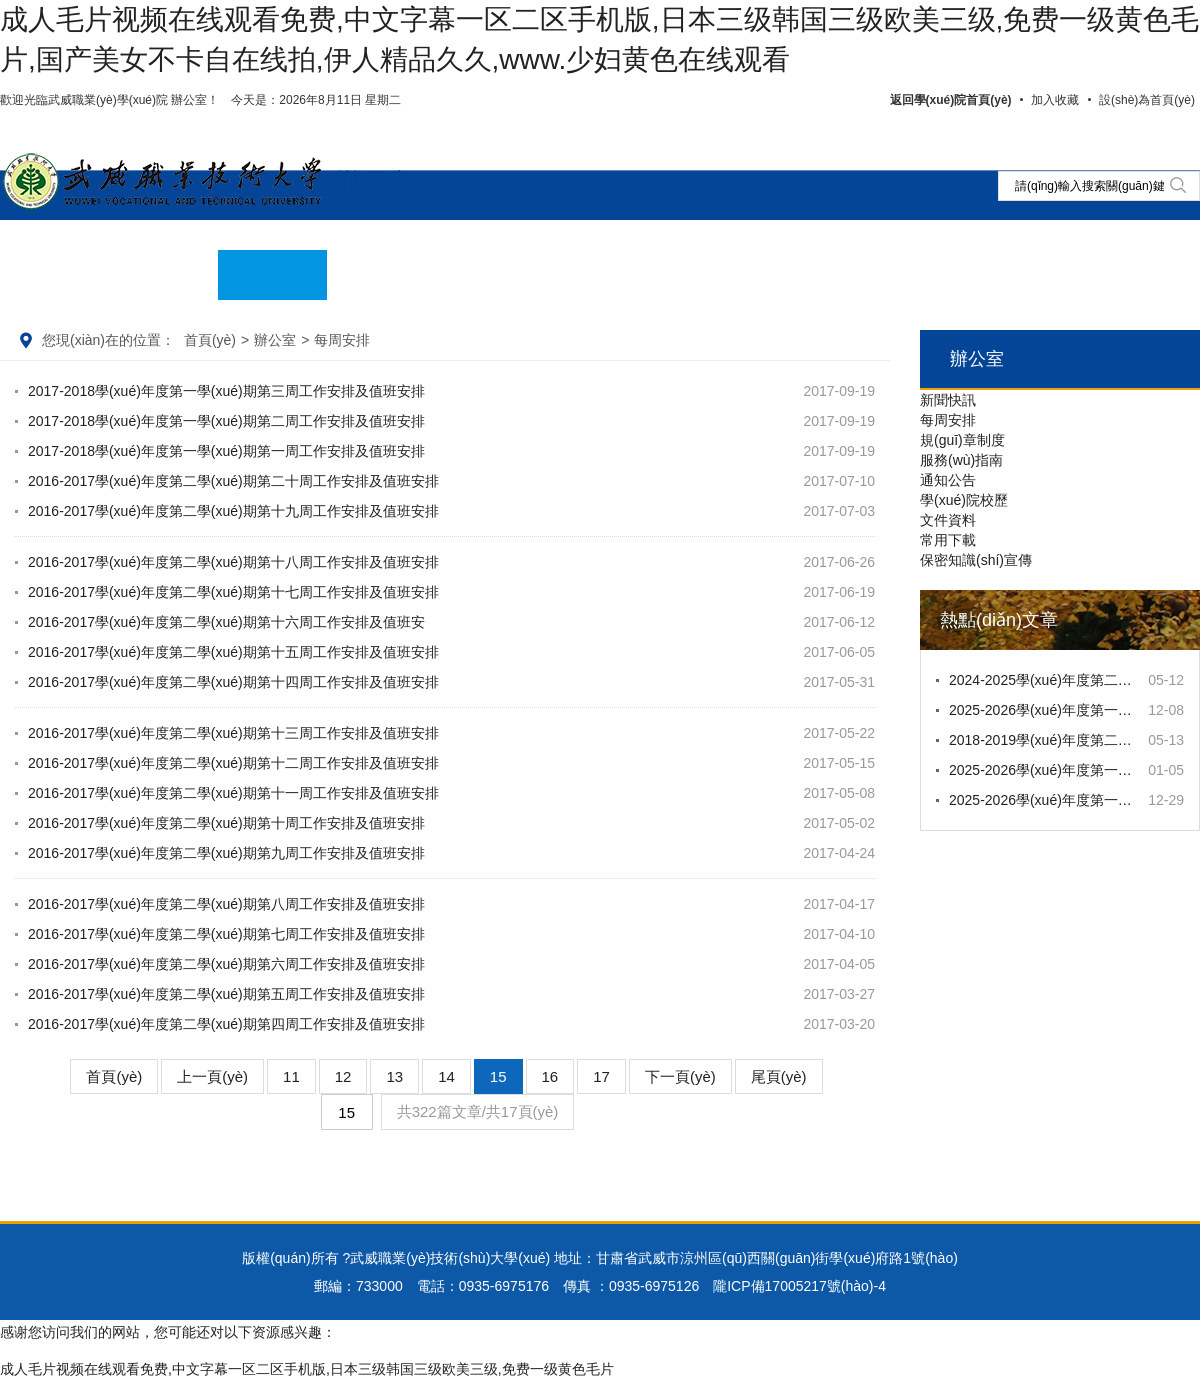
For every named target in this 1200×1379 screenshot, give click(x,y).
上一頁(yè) (212, 1076)
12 (343, 1076)
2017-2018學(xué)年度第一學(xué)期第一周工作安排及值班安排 (226, 451)
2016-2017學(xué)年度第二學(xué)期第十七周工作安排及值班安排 (233, 592)
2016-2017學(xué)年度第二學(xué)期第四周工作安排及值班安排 (226, 1024)
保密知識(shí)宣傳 (976, 560)
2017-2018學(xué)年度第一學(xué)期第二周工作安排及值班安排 (226, 421)
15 (498, 1076)
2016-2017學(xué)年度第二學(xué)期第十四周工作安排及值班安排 (233, 682)
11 (291, 1076)
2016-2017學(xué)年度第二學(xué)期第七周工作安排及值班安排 (226, 934)
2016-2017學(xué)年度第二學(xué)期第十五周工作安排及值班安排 (233, 652)
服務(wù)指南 (961, 460)
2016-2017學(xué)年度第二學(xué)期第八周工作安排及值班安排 (226, 904)
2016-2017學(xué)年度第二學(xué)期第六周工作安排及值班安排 (226, 964)
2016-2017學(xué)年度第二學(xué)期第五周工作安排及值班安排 (226, 994)
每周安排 (948, 420)
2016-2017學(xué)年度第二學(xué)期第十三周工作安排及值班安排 (233, 733)
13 (394, 1076)
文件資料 (948, 520)
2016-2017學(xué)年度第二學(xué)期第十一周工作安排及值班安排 (233, 793)
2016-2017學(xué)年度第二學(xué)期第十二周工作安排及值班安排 (233, 763)
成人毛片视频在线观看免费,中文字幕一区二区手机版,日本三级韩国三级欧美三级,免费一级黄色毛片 (307, 1369)
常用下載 (948, 540)
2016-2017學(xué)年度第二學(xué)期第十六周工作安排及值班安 (226, 622)
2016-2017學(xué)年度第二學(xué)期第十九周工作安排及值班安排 (233, 511)
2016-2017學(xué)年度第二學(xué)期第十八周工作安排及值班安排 (233, 562)
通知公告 (948, 480)
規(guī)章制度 (962, 440)
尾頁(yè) (779, 1076)
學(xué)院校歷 (964, 500)
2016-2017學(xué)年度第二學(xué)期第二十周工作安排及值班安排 (233, 481)
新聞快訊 (948, 400)
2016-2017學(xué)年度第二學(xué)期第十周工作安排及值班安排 (226, 823)
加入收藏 (1055, 100)
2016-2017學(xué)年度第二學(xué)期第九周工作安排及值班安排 (226, 853)
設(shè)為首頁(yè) (1147, 100)
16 (550, 1076)
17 (601, 1076)
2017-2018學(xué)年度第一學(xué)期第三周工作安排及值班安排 (226, 391)
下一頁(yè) (680, 1076)
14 (446, 1076)
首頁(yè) (210, 340)
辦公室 (375, 183)
